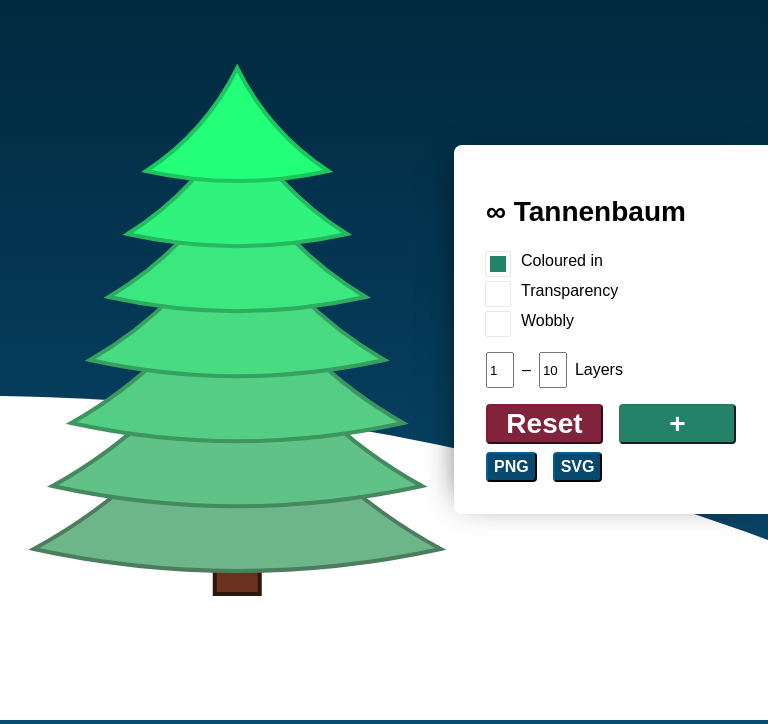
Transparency (569, 290)
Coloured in (562, 260)
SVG (578, 466)
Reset (544, 423)
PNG (511, 466)
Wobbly (547, 320)
